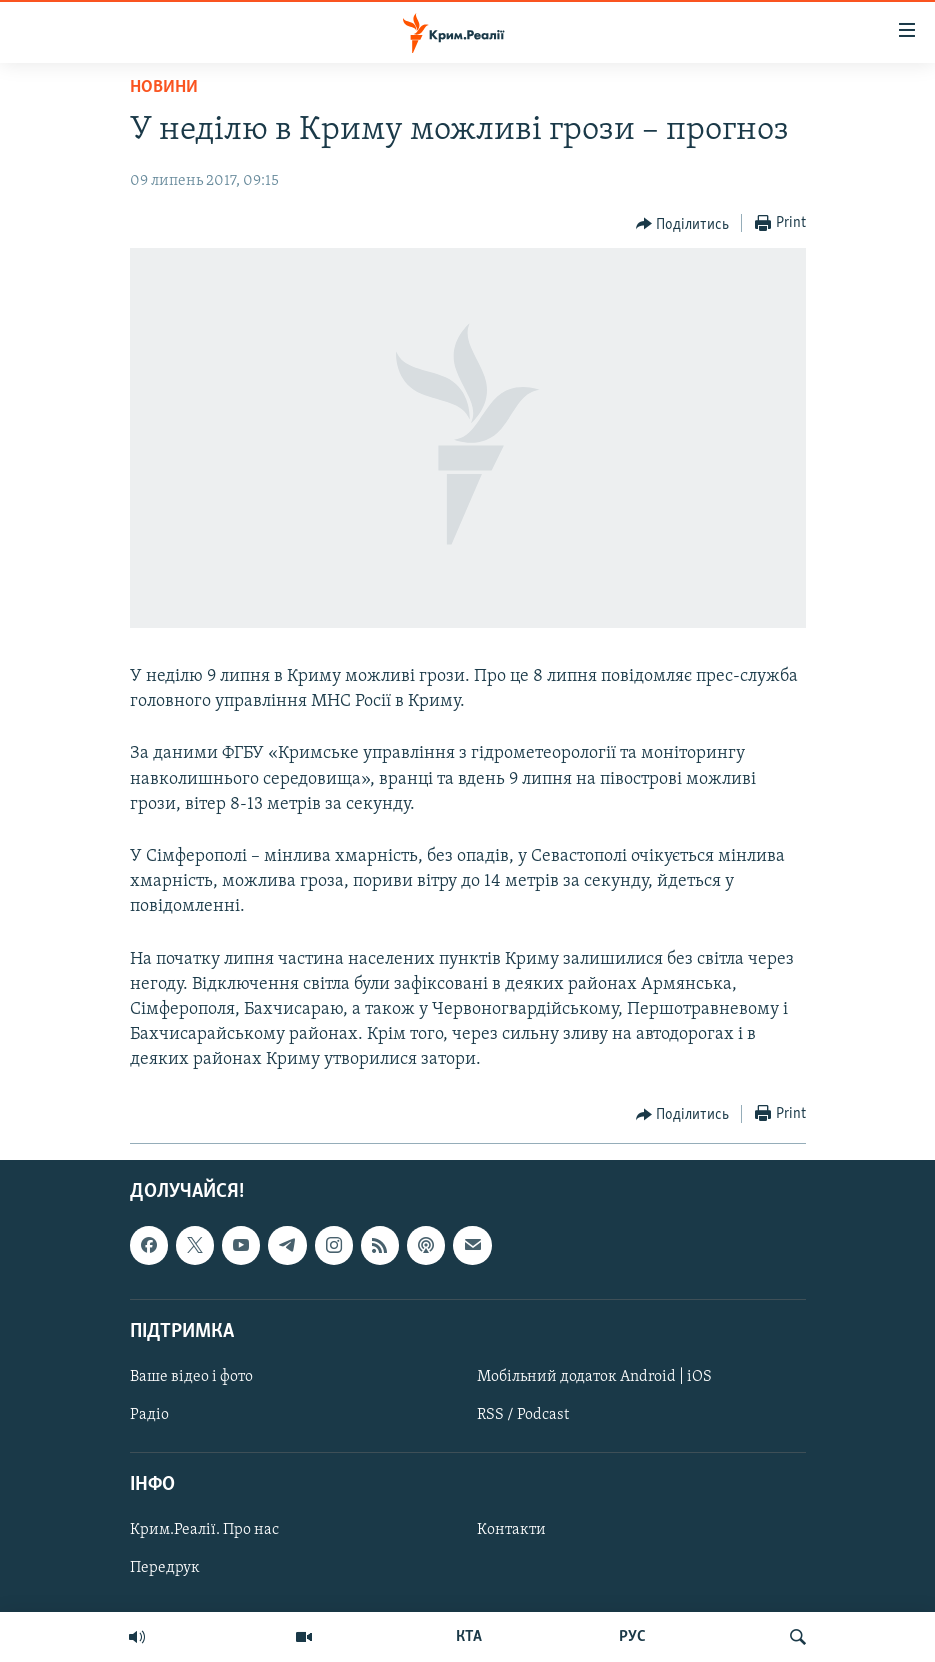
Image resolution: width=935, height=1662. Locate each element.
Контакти (511, 1530)
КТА (469, 1637)
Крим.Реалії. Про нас (204, 1530)
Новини (164, 87)
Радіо (149, 1415)
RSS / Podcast (523, 1415)
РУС (632, 1637)
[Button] (683, 224)
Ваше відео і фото (191, 1377)
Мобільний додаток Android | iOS (594, 1377)
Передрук (165, 1568)
